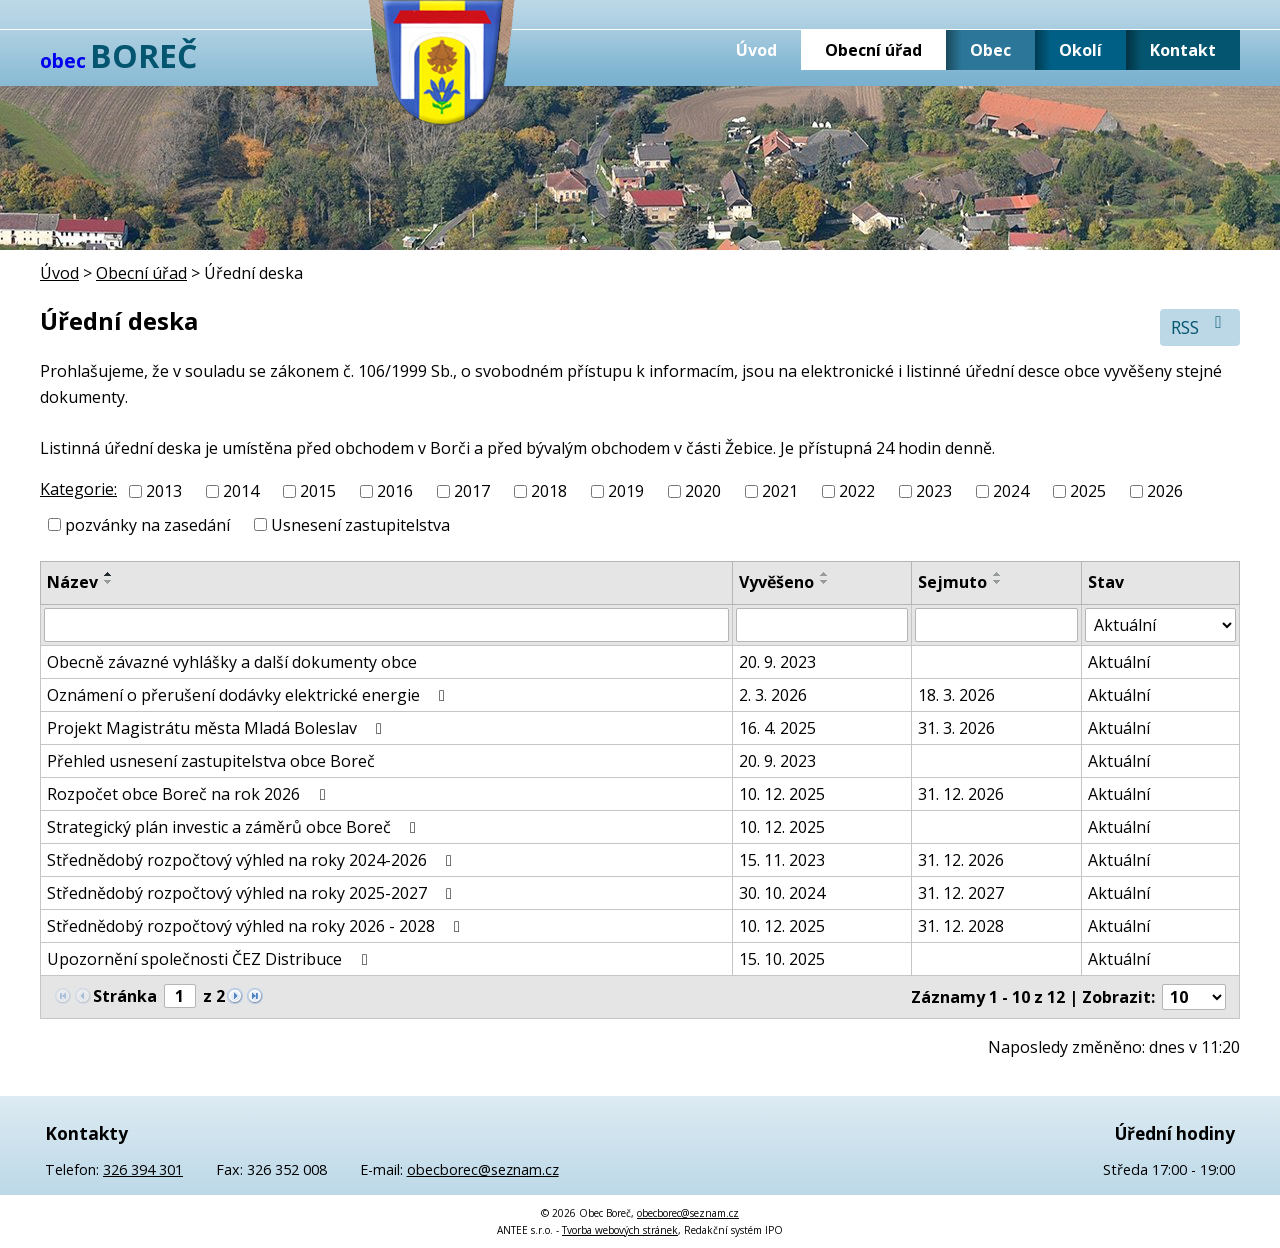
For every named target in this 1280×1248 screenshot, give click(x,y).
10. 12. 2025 (782, 794)
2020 (703, 491)
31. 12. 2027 (961, 893)
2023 (934, 491)
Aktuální (1119, 662)
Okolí (1080, 50)
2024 (1011, 491)
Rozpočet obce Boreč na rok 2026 (189, 794)
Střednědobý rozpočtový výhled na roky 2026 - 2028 (257, 926)
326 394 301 (143, 1169)
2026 (1165, 491)
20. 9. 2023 (777, 662)
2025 (1088, 491)
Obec (990, 50)
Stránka (125, 996)
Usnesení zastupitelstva (360, 525)
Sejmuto (952, 582)
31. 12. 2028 (961, 926)
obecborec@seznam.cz (483, 1169)
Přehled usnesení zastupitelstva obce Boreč (211, 761)
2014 (241, 491)
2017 (472, 491)
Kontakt (1183, 50)
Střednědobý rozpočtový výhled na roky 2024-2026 (253, 860)
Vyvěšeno (776, 582)
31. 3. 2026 (956, 728)
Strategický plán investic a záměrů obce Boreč (235, 827)
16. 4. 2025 (777, 728)
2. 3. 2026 (773, 695)
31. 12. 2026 (961, 794)
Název (72, 582)
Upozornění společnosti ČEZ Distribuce (210, 959)
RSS (1200, 326)
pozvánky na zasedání (147, 525)
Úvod (756, 50)
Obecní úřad (873, 50)
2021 (780, 491)
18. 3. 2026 (956, 695)
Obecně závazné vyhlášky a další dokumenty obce (232, 662)
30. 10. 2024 (782, 893)
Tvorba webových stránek (620, 1230)
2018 (549, 491)
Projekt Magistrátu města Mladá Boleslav (218, 728)
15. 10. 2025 (782, 959)
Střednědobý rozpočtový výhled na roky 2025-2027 (253, 893)
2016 (395, 491)
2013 (164, 491)
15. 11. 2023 (782, 860)
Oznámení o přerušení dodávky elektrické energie (249, 695)
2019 (626, 491)
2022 (857, 491)
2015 (318, 491)
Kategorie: (78, 489)
